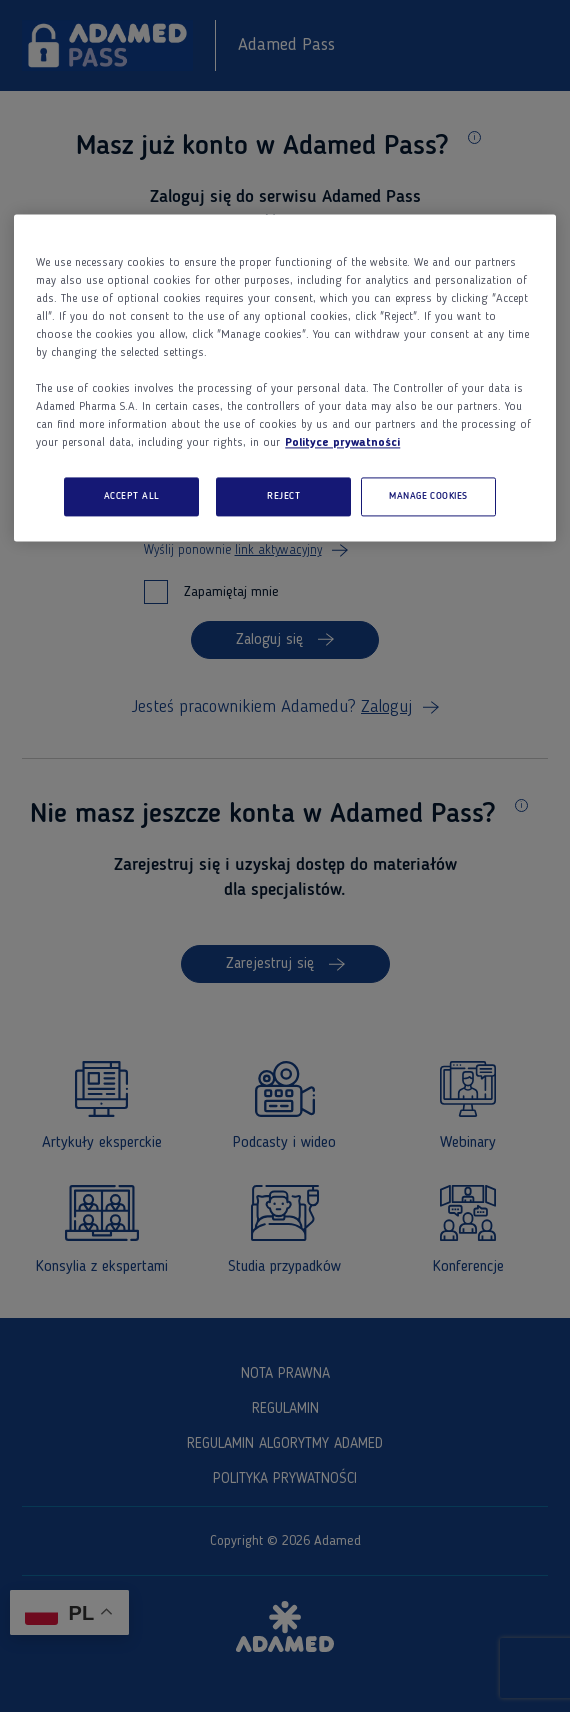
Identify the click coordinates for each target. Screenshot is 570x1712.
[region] (285, 378)
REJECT (283, 496)
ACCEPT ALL (132, 496)
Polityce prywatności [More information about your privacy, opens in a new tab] (342, 443)
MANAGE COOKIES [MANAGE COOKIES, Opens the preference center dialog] (428, 496)
